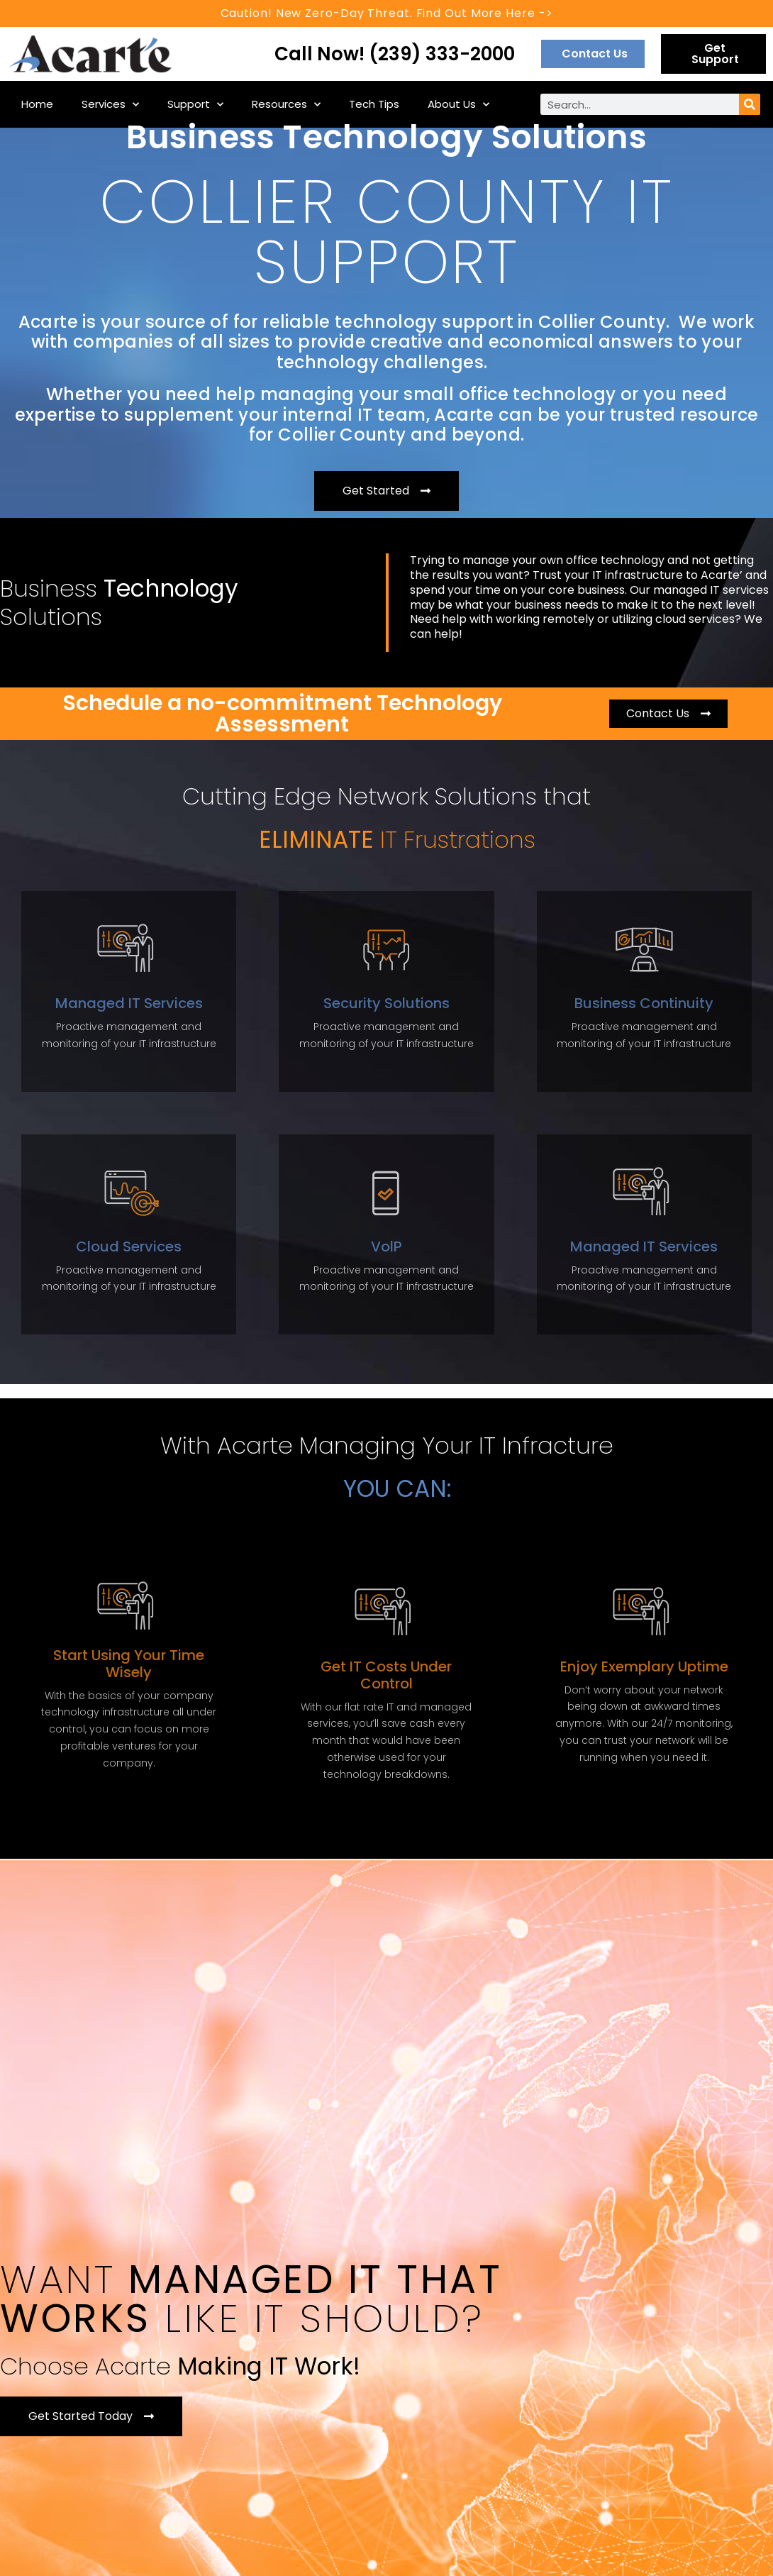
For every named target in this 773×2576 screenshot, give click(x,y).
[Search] (749, 104)
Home (37, 103)
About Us (458, 105)
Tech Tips (374, 103)
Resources (286, 105)
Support (195, 105)
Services (110, 105)
